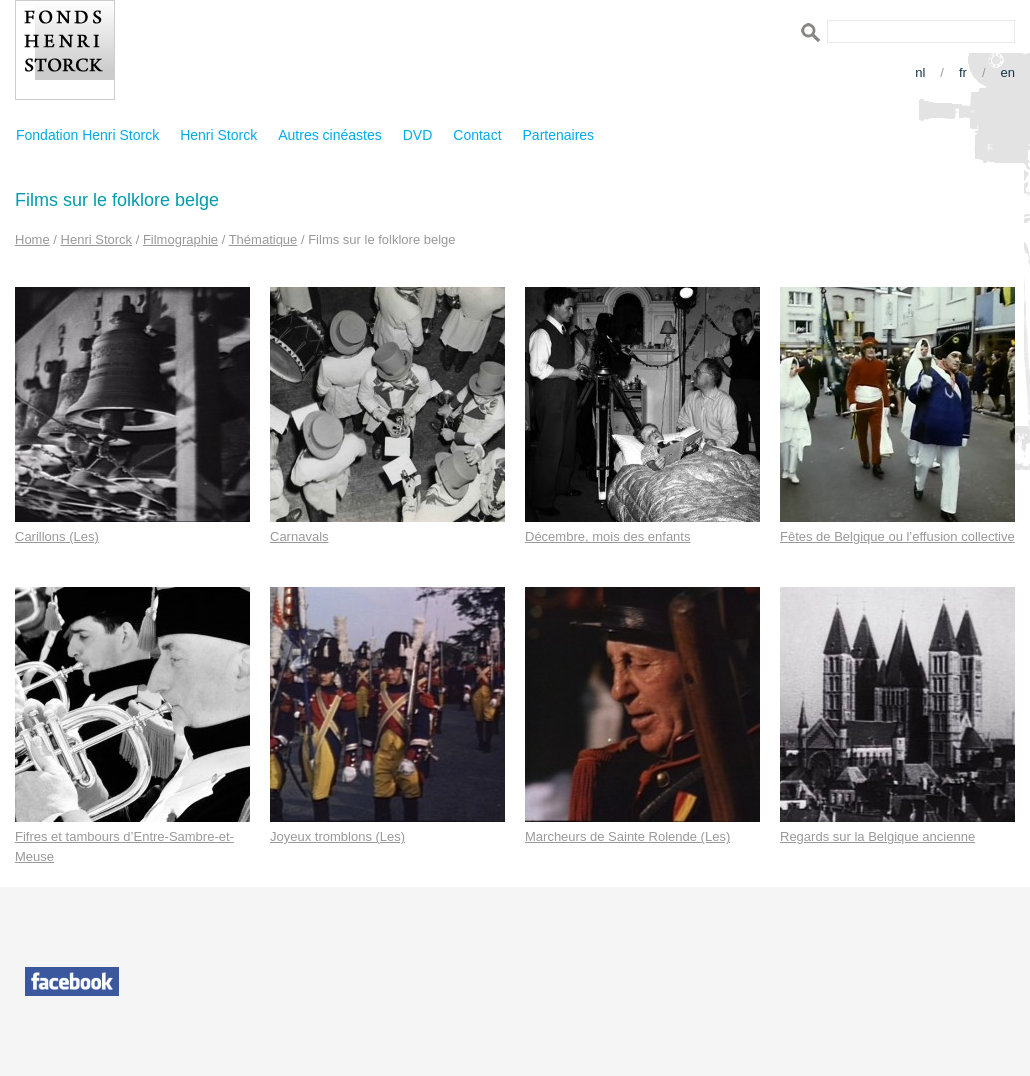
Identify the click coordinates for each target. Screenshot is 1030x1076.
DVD (418, 135)
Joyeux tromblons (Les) (337, 836)
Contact (477, 135)
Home (32, 239)
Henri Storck (218, 135)
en (1008, 72)
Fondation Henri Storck (87, 135)
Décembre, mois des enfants (607, 536)
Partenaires (559, 135)
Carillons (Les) (57, 536)
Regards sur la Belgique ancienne (877, 836)
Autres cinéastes (330, 135)
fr (963, 72)
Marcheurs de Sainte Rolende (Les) (627, 836)
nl (920, 72)
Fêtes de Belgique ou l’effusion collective (897, 536)
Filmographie (180, 239)
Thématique (263, 239)
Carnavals (299, 536)
